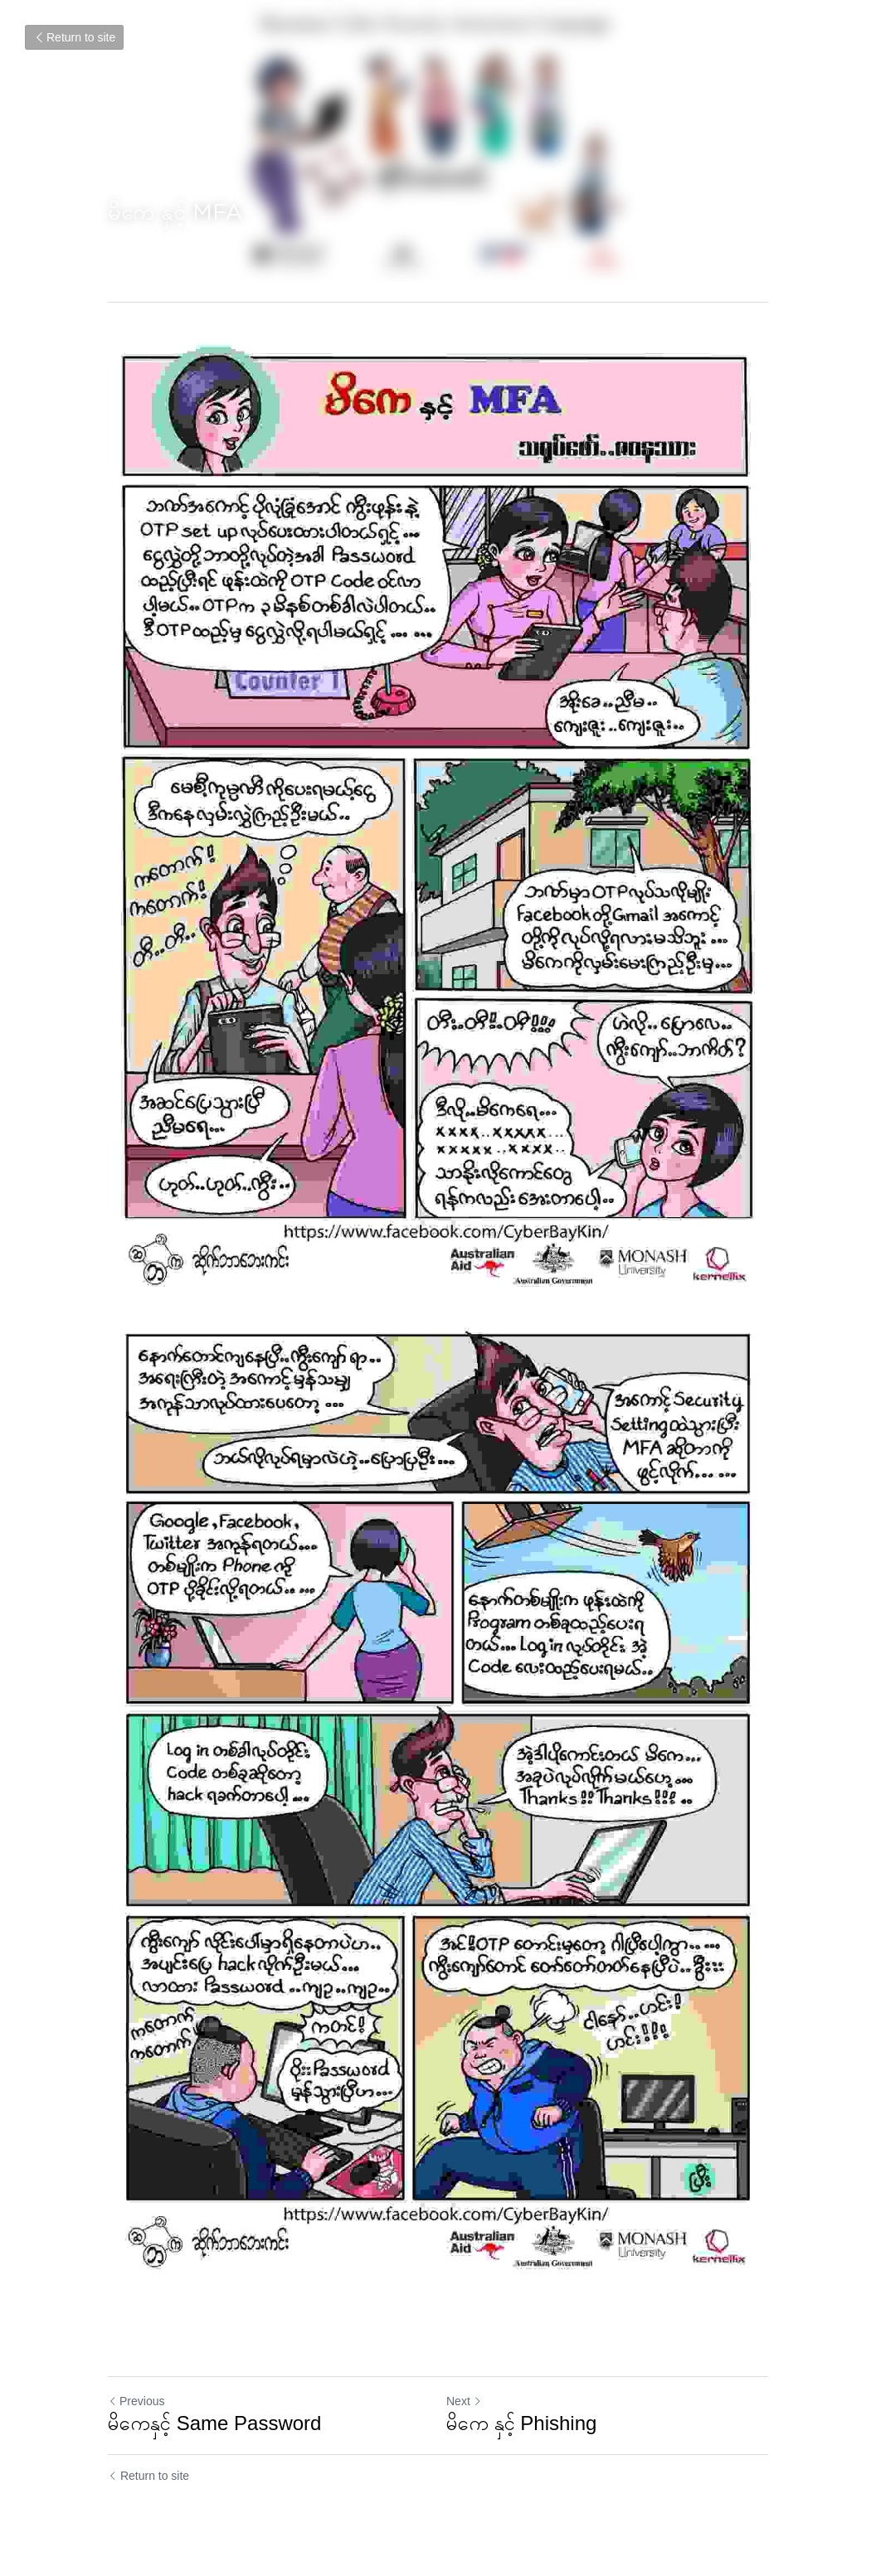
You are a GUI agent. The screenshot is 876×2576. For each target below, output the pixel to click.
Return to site (74, 37)
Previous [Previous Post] (136, 2401)
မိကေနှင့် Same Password (214, 2423)
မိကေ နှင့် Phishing (521, 2423)
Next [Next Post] (464, 2401)
